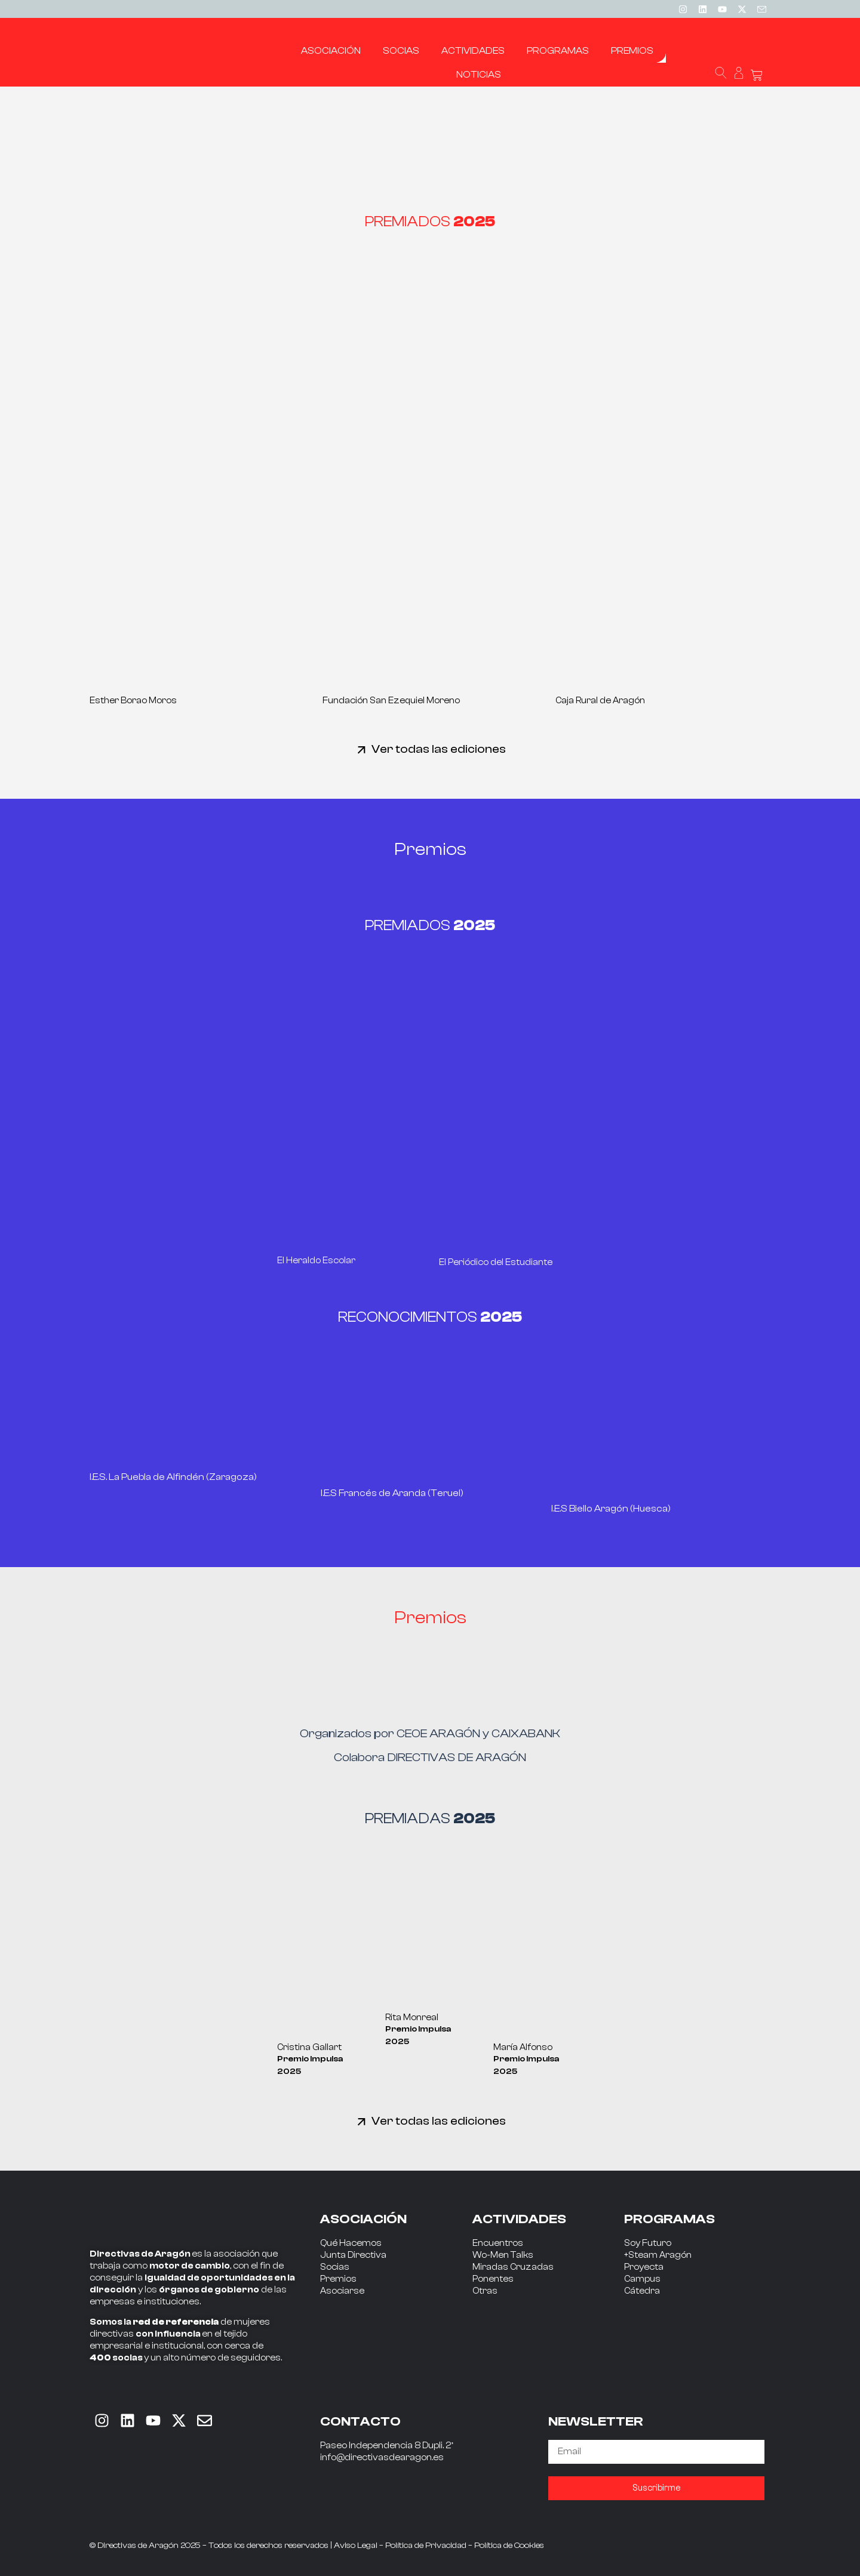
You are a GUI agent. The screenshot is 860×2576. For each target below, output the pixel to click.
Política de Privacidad (425, 2545)
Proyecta (644, 2267)
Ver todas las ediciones (438, 749)
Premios (338, 2279)
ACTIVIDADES (519, 2219)
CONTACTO (360, 2421)
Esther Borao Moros (133, 700)
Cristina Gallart (309, 2047)
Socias (334, 2267)
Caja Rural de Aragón (600, 700)
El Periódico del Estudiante (495, 1262)
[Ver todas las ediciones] (361, 749)
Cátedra (642, 2291)
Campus (642, 2279)
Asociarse (342, 2291)
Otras (484, 2291)
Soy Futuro (647, 2243)
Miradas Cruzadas (513, 2267)
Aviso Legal (355, 2545)
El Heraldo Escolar (316, 1260)
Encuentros (497, 2243)
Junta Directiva (353, 2255)
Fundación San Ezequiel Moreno (391, 700)
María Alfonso (522, 2047)
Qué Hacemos (351, 2243)
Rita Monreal (411, 2017)
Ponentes (493, 2279)
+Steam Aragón (658, 2255)
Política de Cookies (509, 2545)
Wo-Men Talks (502, 2255)
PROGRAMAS (669, 2219)
